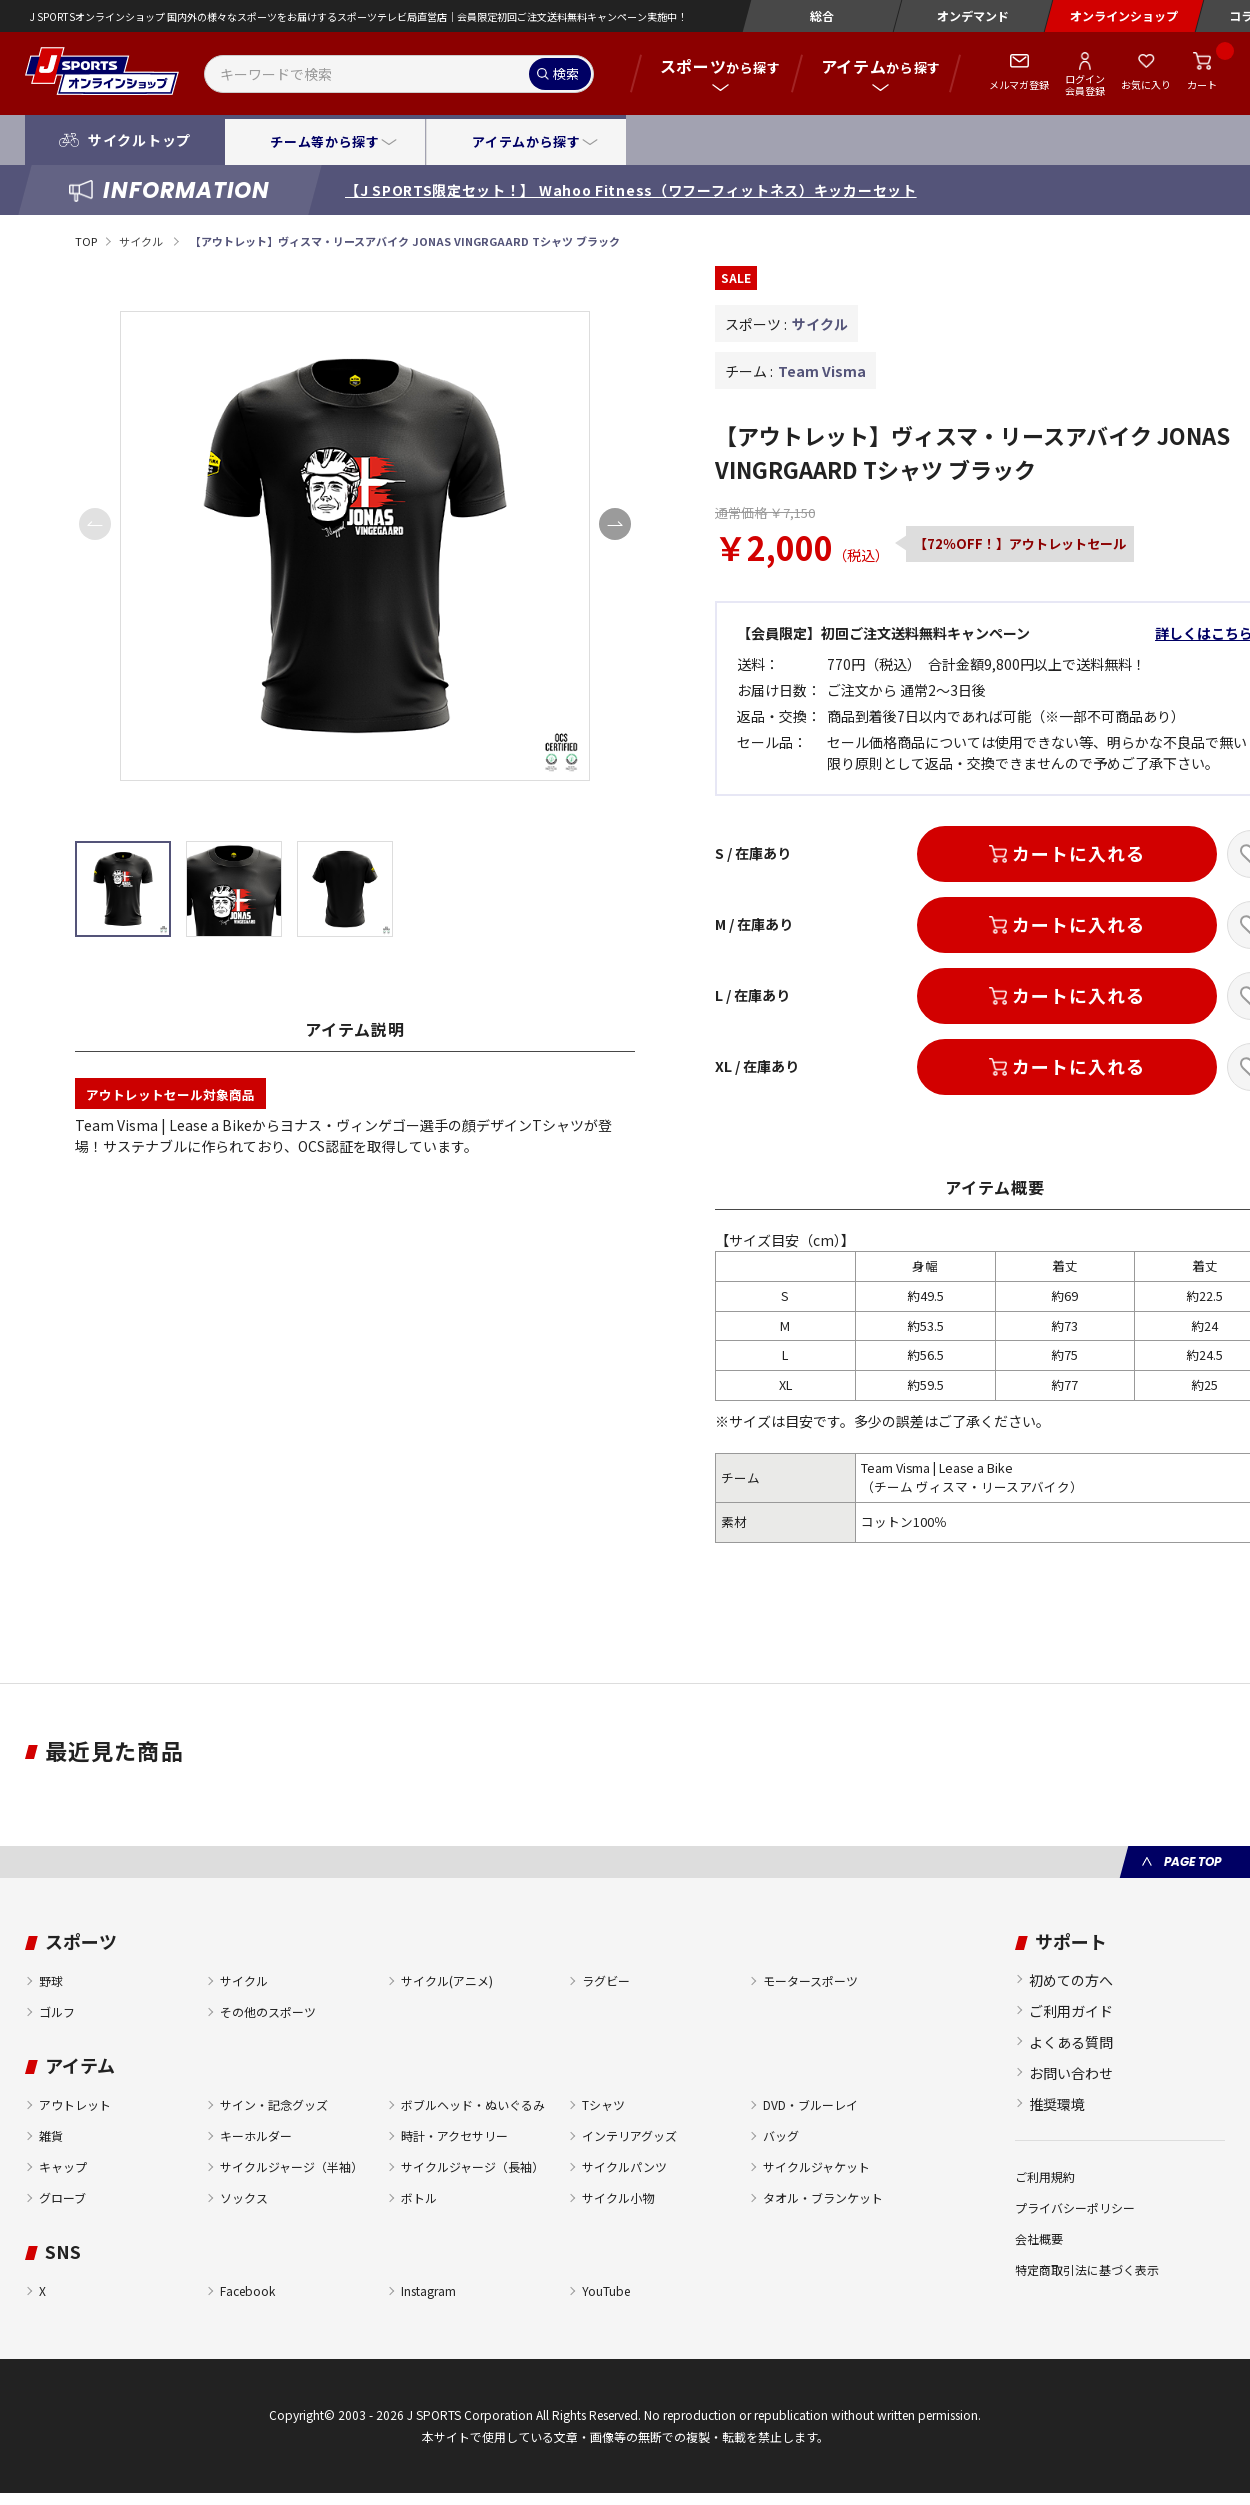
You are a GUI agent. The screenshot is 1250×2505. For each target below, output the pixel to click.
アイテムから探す (526, 141)
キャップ (63, 2166)
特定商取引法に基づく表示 (1087, 2269)
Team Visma (822, 371)
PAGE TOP (1192, 1861)
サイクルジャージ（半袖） (291, 2166)
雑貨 (51, 2135)
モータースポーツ (810, 1980)
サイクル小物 (618, 2197)
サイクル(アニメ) (447, 1980)
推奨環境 (1057, 2104)
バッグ (781, 2135)
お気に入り (1146, 84)
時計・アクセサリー (454, 2135)
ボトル (419, 2197)
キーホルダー (256, 2135)
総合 (822, 15)
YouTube (606, 2290)
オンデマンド (973, 15)
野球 (51, 1980)
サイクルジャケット (816, 2166)
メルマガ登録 (1019, 84)
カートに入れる (1078, 853)
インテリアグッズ (629, 2135)
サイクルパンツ (624, 2166)
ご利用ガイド (1071, 2011)
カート (1202, 84)
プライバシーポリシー (1075, 2207)
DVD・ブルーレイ (810, 2104)
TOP (86, 241)
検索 (566, 73)
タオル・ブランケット (823, 2197)
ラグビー (606, 1980)
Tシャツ (603, 2104)
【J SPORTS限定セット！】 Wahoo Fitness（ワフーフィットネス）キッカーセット (631, 190)
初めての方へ (1071, 1980)
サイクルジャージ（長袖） (472, 2166)
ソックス (244, 2197)
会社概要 (1039, 2238)
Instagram (428, 2290)
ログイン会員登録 (1085, 84)
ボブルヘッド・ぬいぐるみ (473, 2104)
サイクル (142, 241)
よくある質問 (1071, 2042)
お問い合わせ (1071, 2073)
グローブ (62, 2197)
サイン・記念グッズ (274, 2104)
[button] (615, 524)
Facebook (247, 2290)
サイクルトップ (139, 140)
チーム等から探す (324, 141)
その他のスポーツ (268, 2011)
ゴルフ (57, 2011)
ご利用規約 (1045, 2176)
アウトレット (75, 2104)
